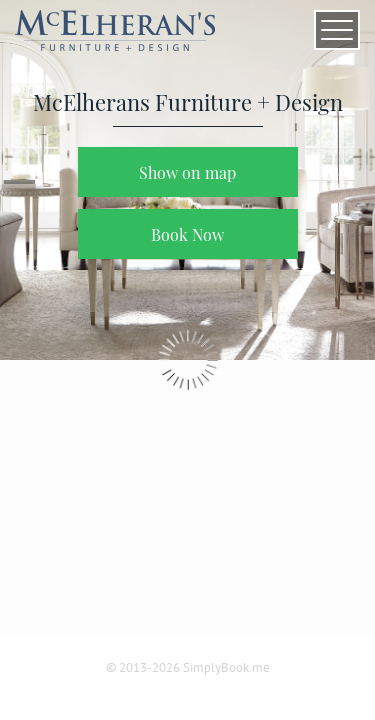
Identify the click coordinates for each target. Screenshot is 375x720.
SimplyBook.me (226, 667)
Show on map (187, 172)
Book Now (187, 234)
